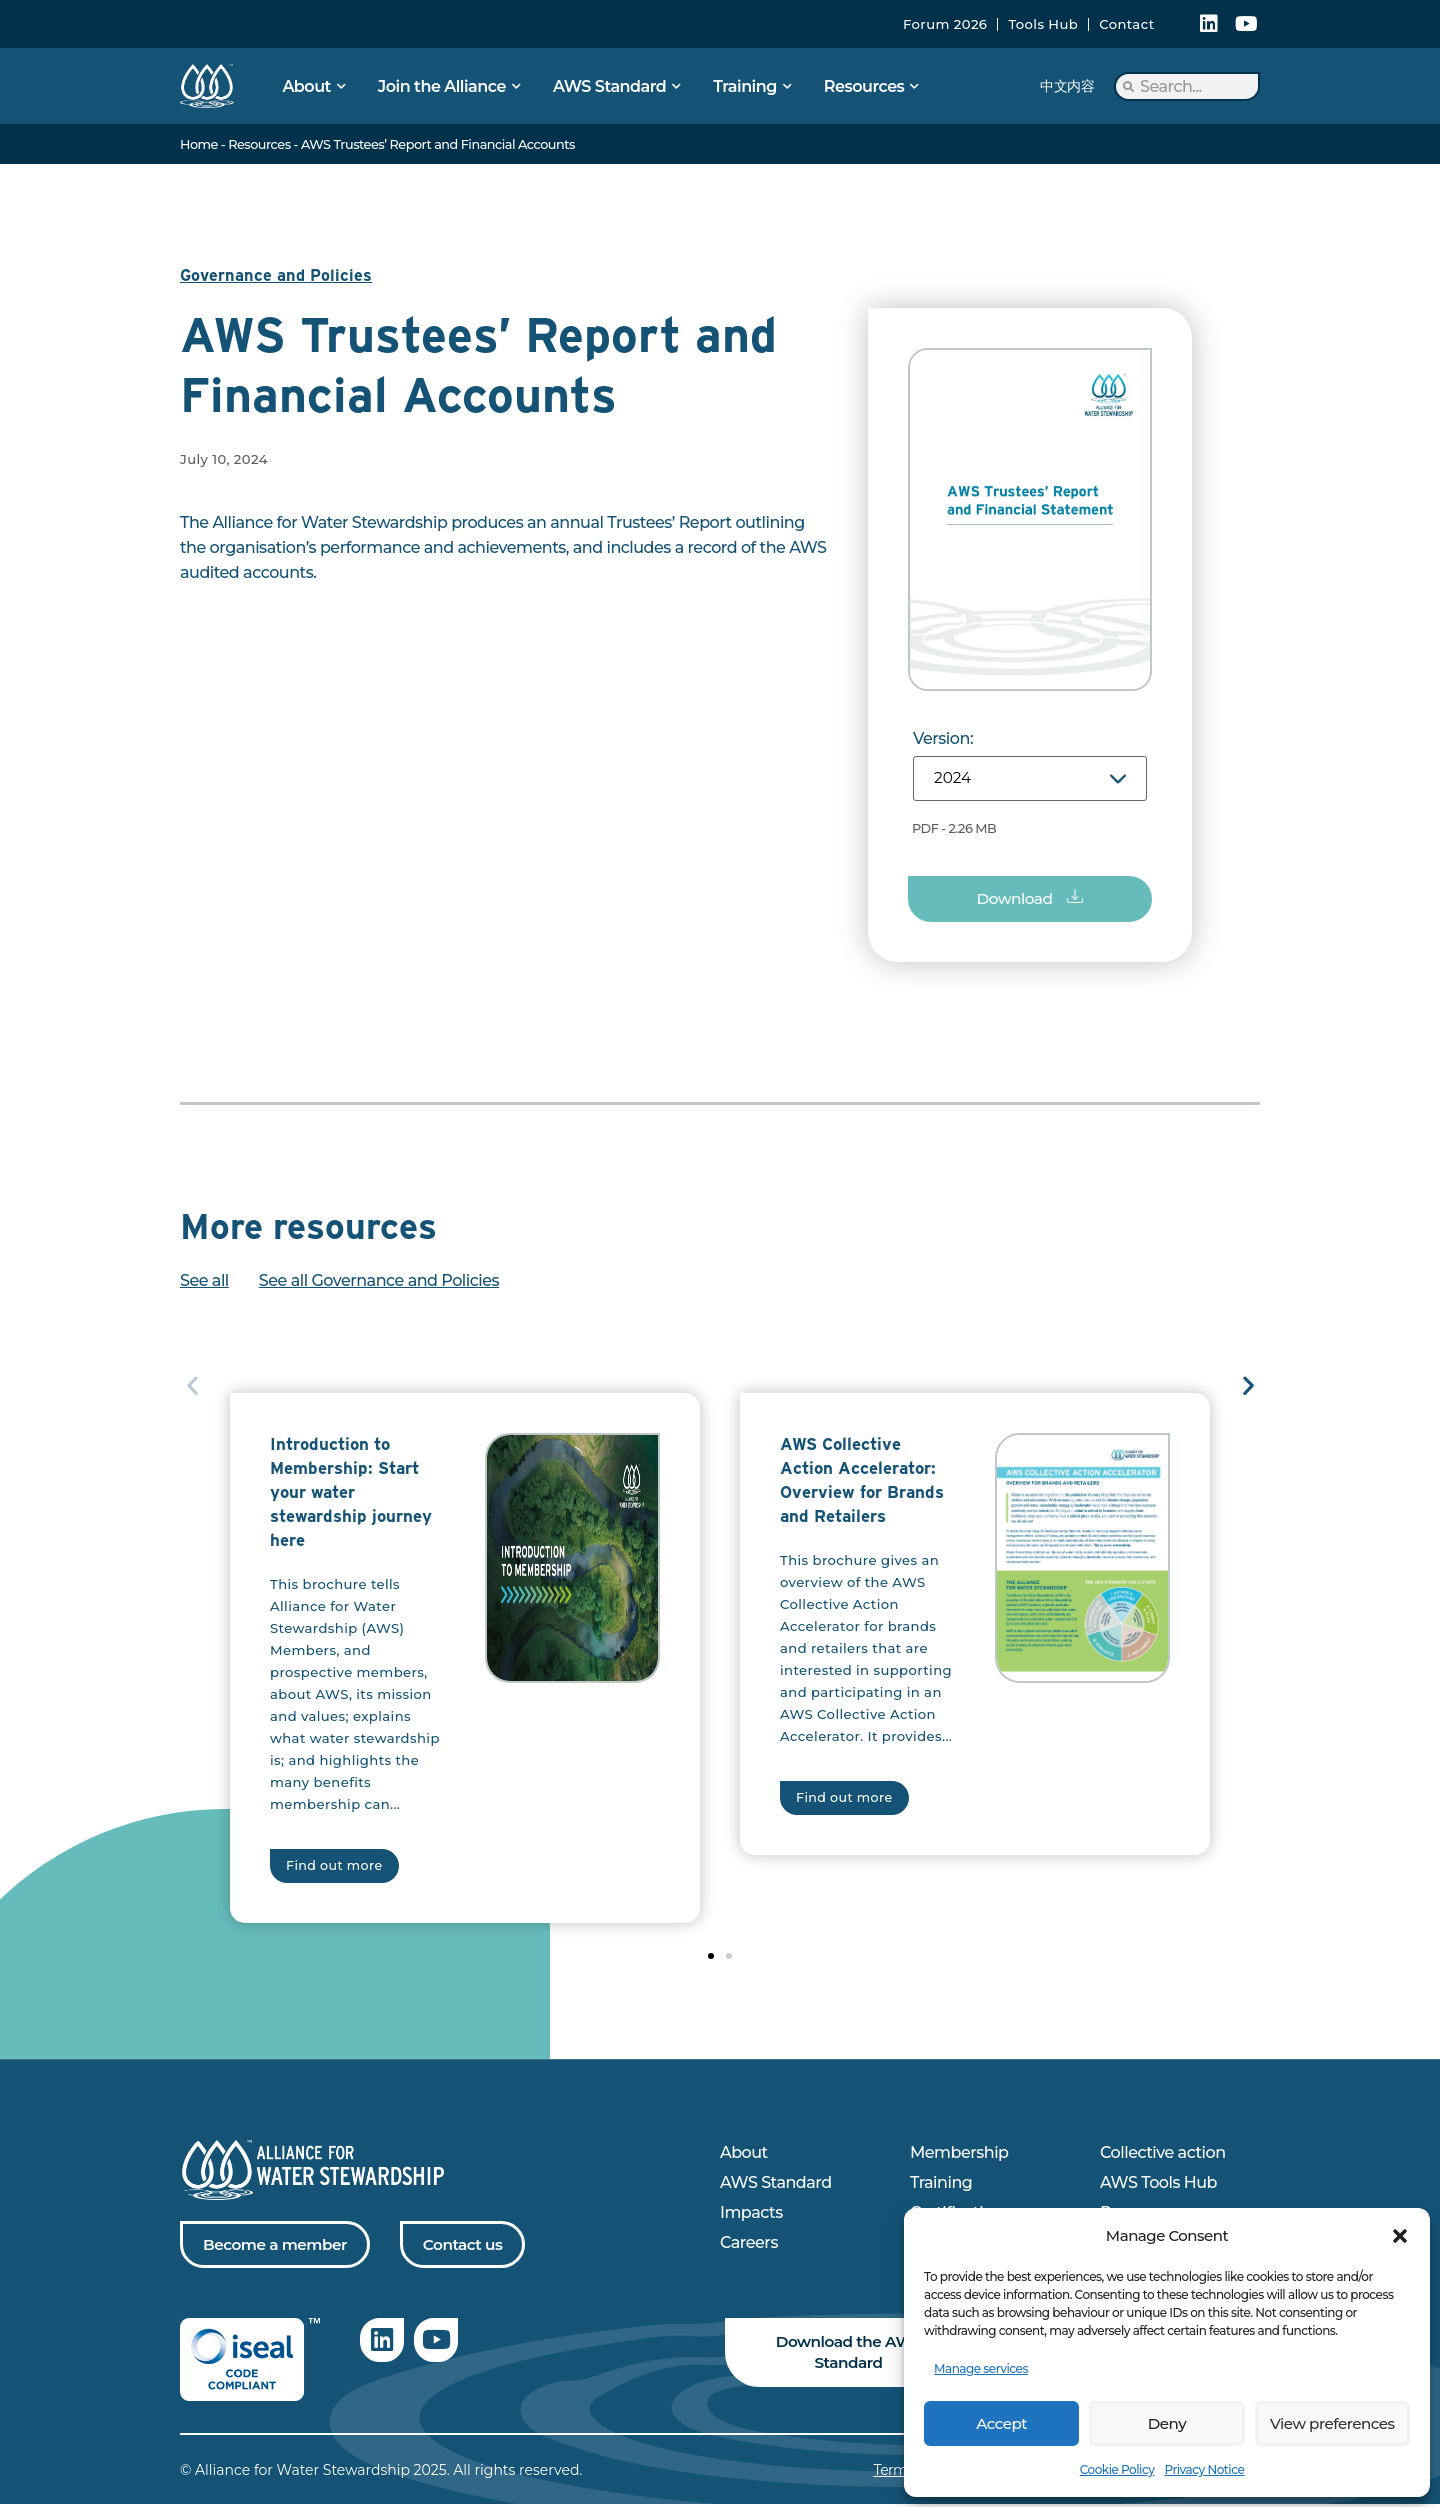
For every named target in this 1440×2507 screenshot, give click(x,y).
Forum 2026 (945, 24)
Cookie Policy (1117, 2469)
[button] (1400, 2236)
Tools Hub (1043, 24)
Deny (1167, 2423)
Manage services (981, 2368)
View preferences (1332, 2423)
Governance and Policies (278, 275)
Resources (259, 144)
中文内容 (1067, 86)
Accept (1001, 2423)
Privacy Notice (1204, 2469)
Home (199, 144)
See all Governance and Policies (379, 1282)
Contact (1126, 24)
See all (204, 1282)
